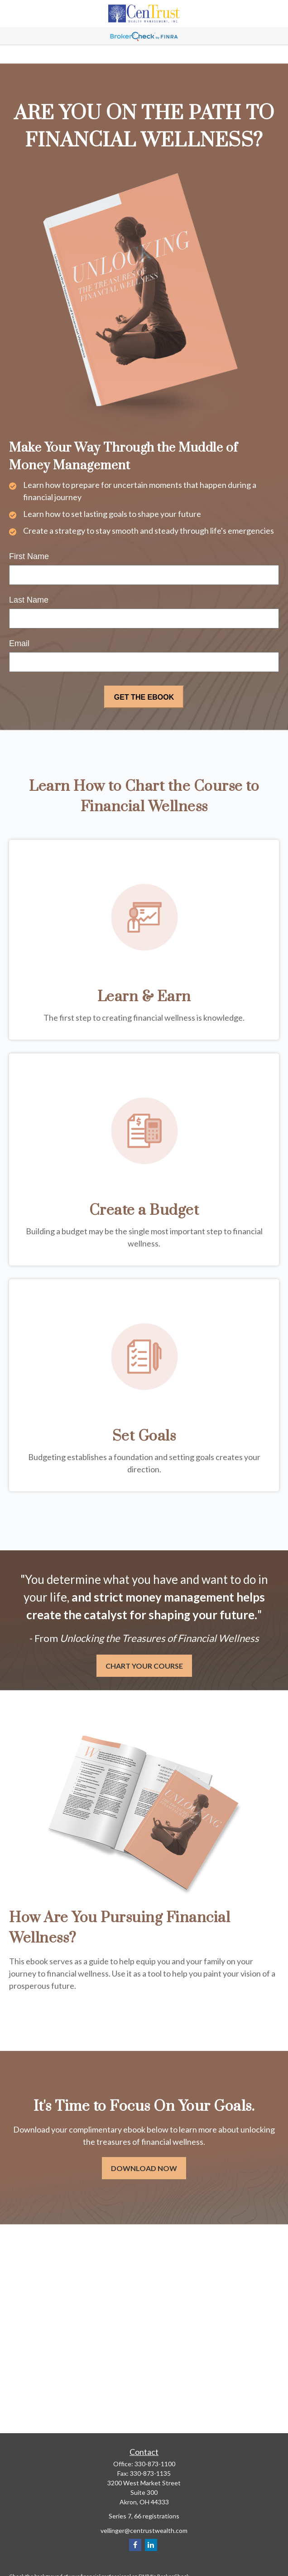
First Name (29, 556)
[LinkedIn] (151, 2545)
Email (19, 643)
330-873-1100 (154, 2464)
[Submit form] (144, 697)
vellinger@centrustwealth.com (144, 2530)
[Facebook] (135, 2545)
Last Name (28, 599)
